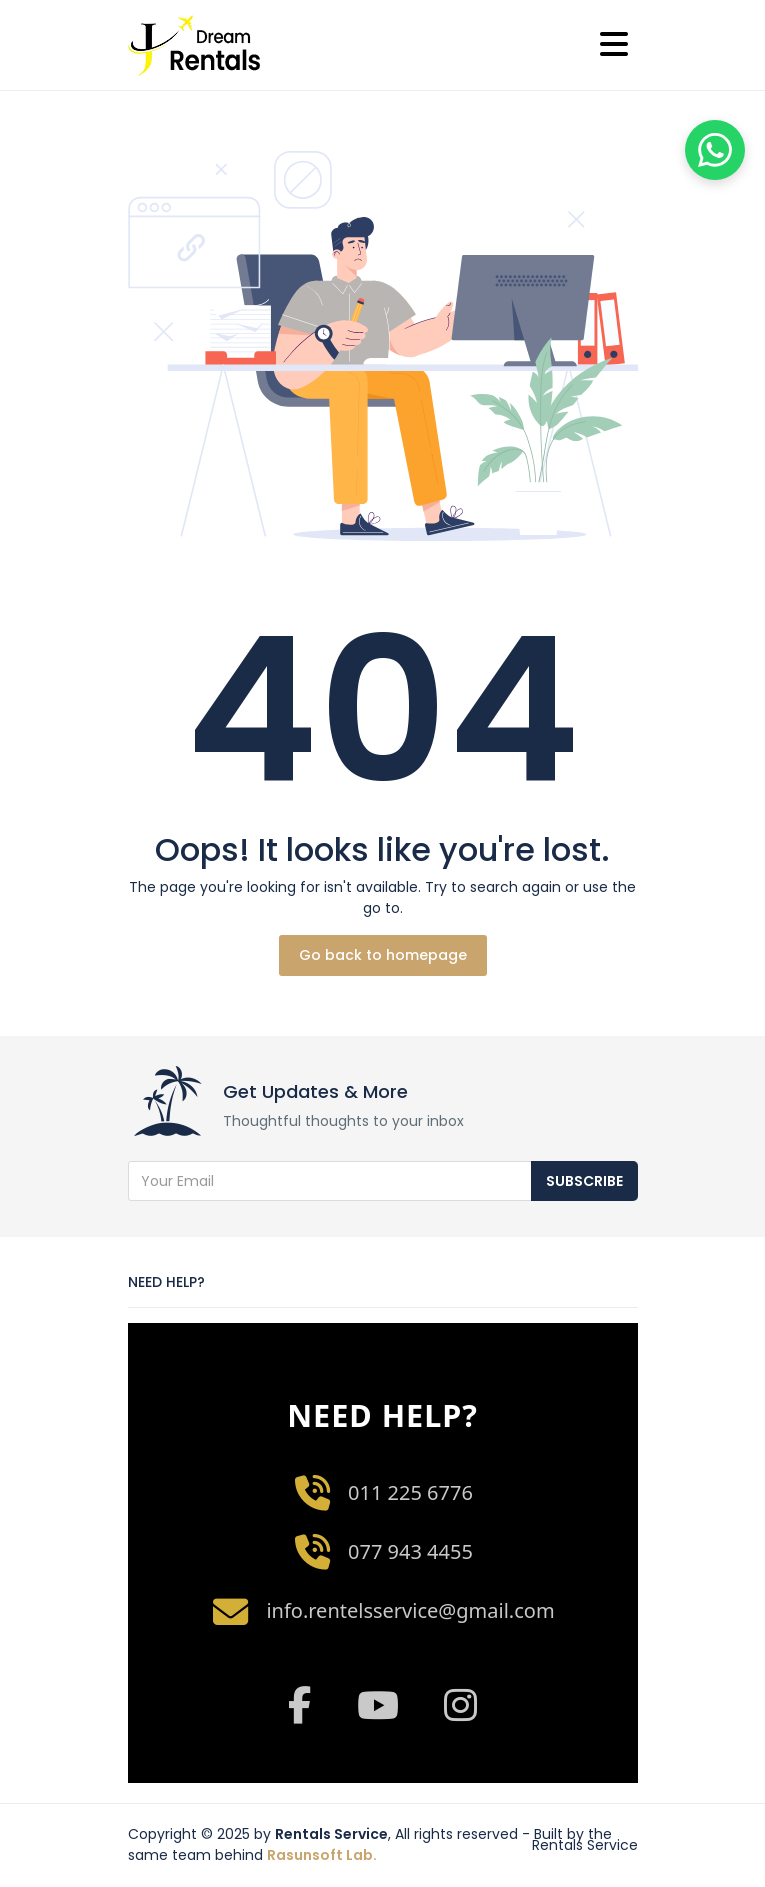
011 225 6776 (410, 1492)
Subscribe (584, 1181)
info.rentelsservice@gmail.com (410, 1610)
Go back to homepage (383, 955)
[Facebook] (299, 1705)
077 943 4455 (410, 1551)
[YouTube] (378, 1705)
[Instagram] (461, 1705)
